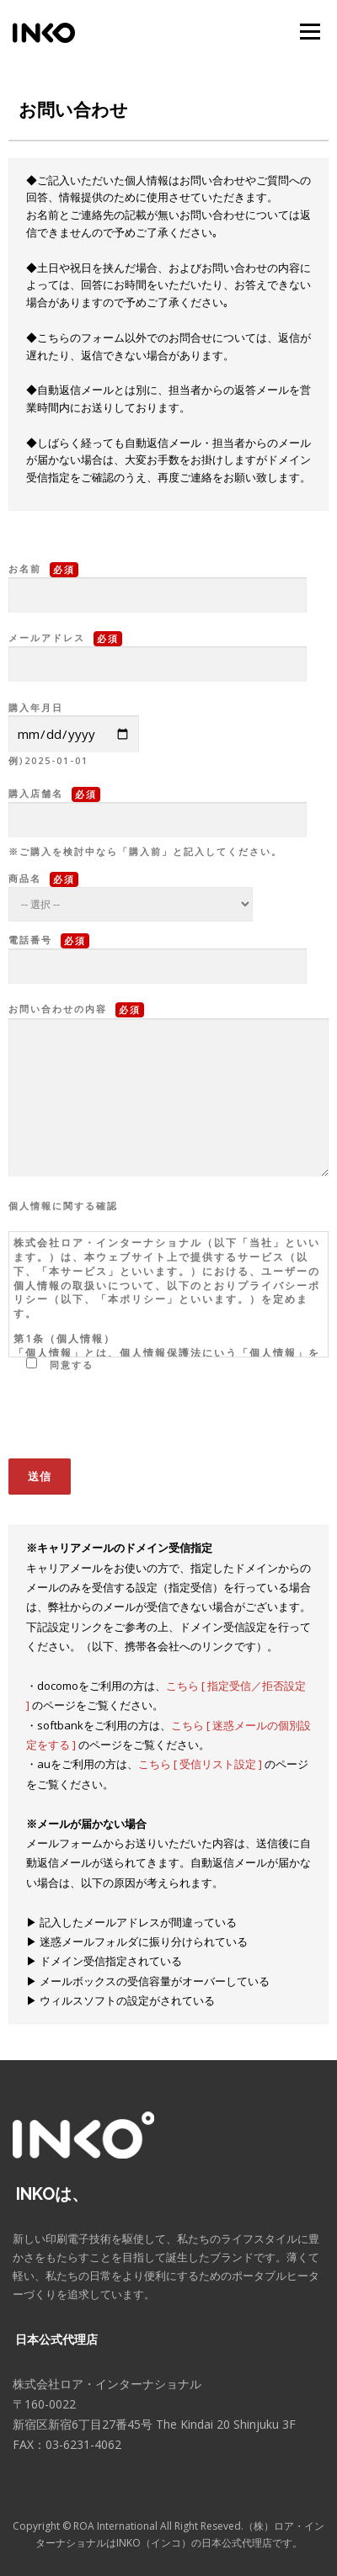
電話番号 (157, 953)
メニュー (309, 31)
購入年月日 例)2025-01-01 (73, 734)
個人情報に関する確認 (63, 1205)
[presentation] (136, 1423)
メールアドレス (157, 651)
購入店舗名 (157, 807)
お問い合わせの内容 (168, 1090)
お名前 (157, 582)
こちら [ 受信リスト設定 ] (201, 1763)
